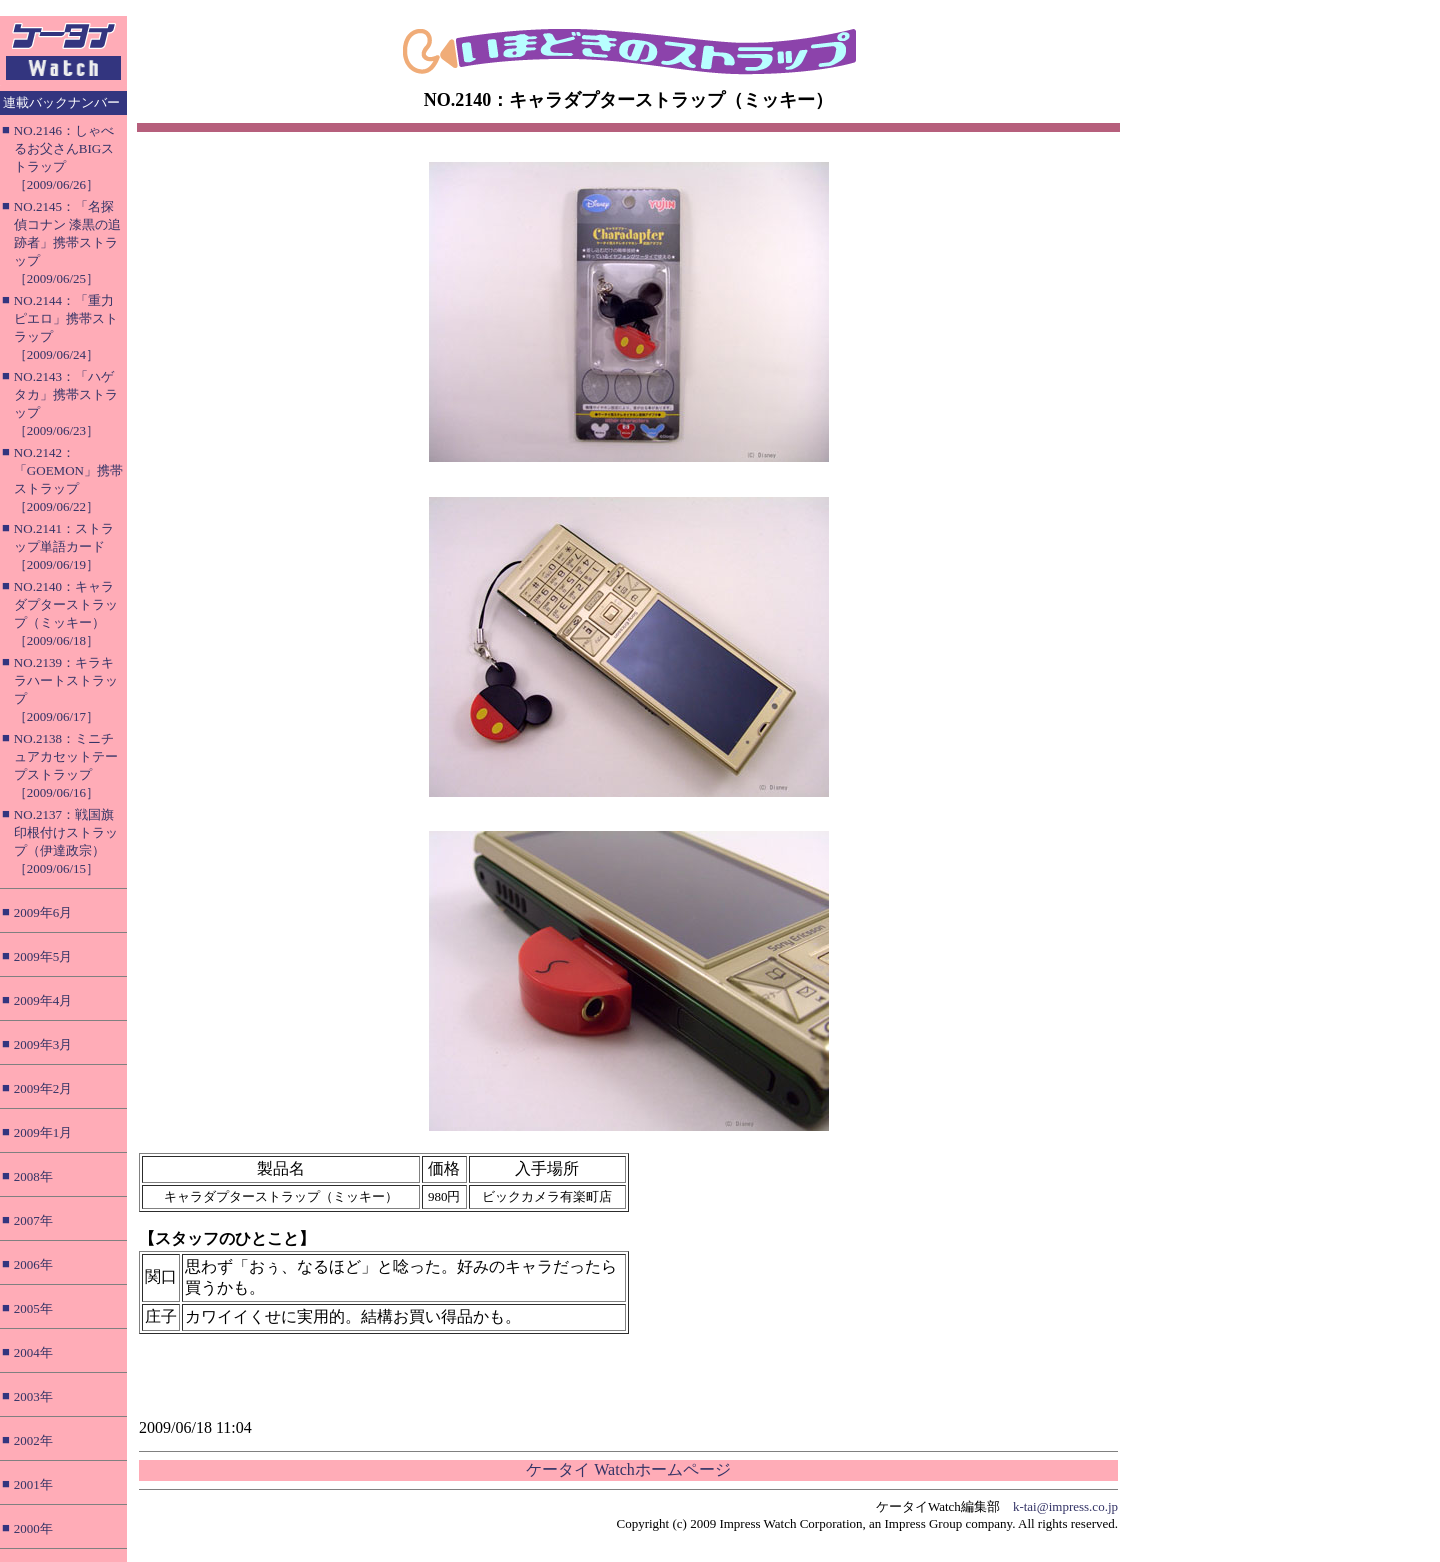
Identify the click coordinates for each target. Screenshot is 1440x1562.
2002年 (33, 1440)
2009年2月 (43, 1088)
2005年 (33, 1308)
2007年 (33, 1220)
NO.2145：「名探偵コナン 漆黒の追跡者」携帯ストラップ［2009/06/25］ (67, 242)
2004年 (33, 1352)
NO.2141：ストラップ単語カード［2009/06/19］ (64, 546)
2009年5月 (43, 956)
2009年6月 (43, 912)
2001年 (33, 1484)
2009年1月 (43, 1132)
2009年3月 (43, 1044)
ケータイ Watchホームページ (628, 1469)
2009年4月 (43, 1000)
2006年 (33, 1264)
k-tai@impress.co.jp (1065, 1506)
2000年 (33, 1528)
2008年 (33, 1176)
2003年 (33, 1396)
